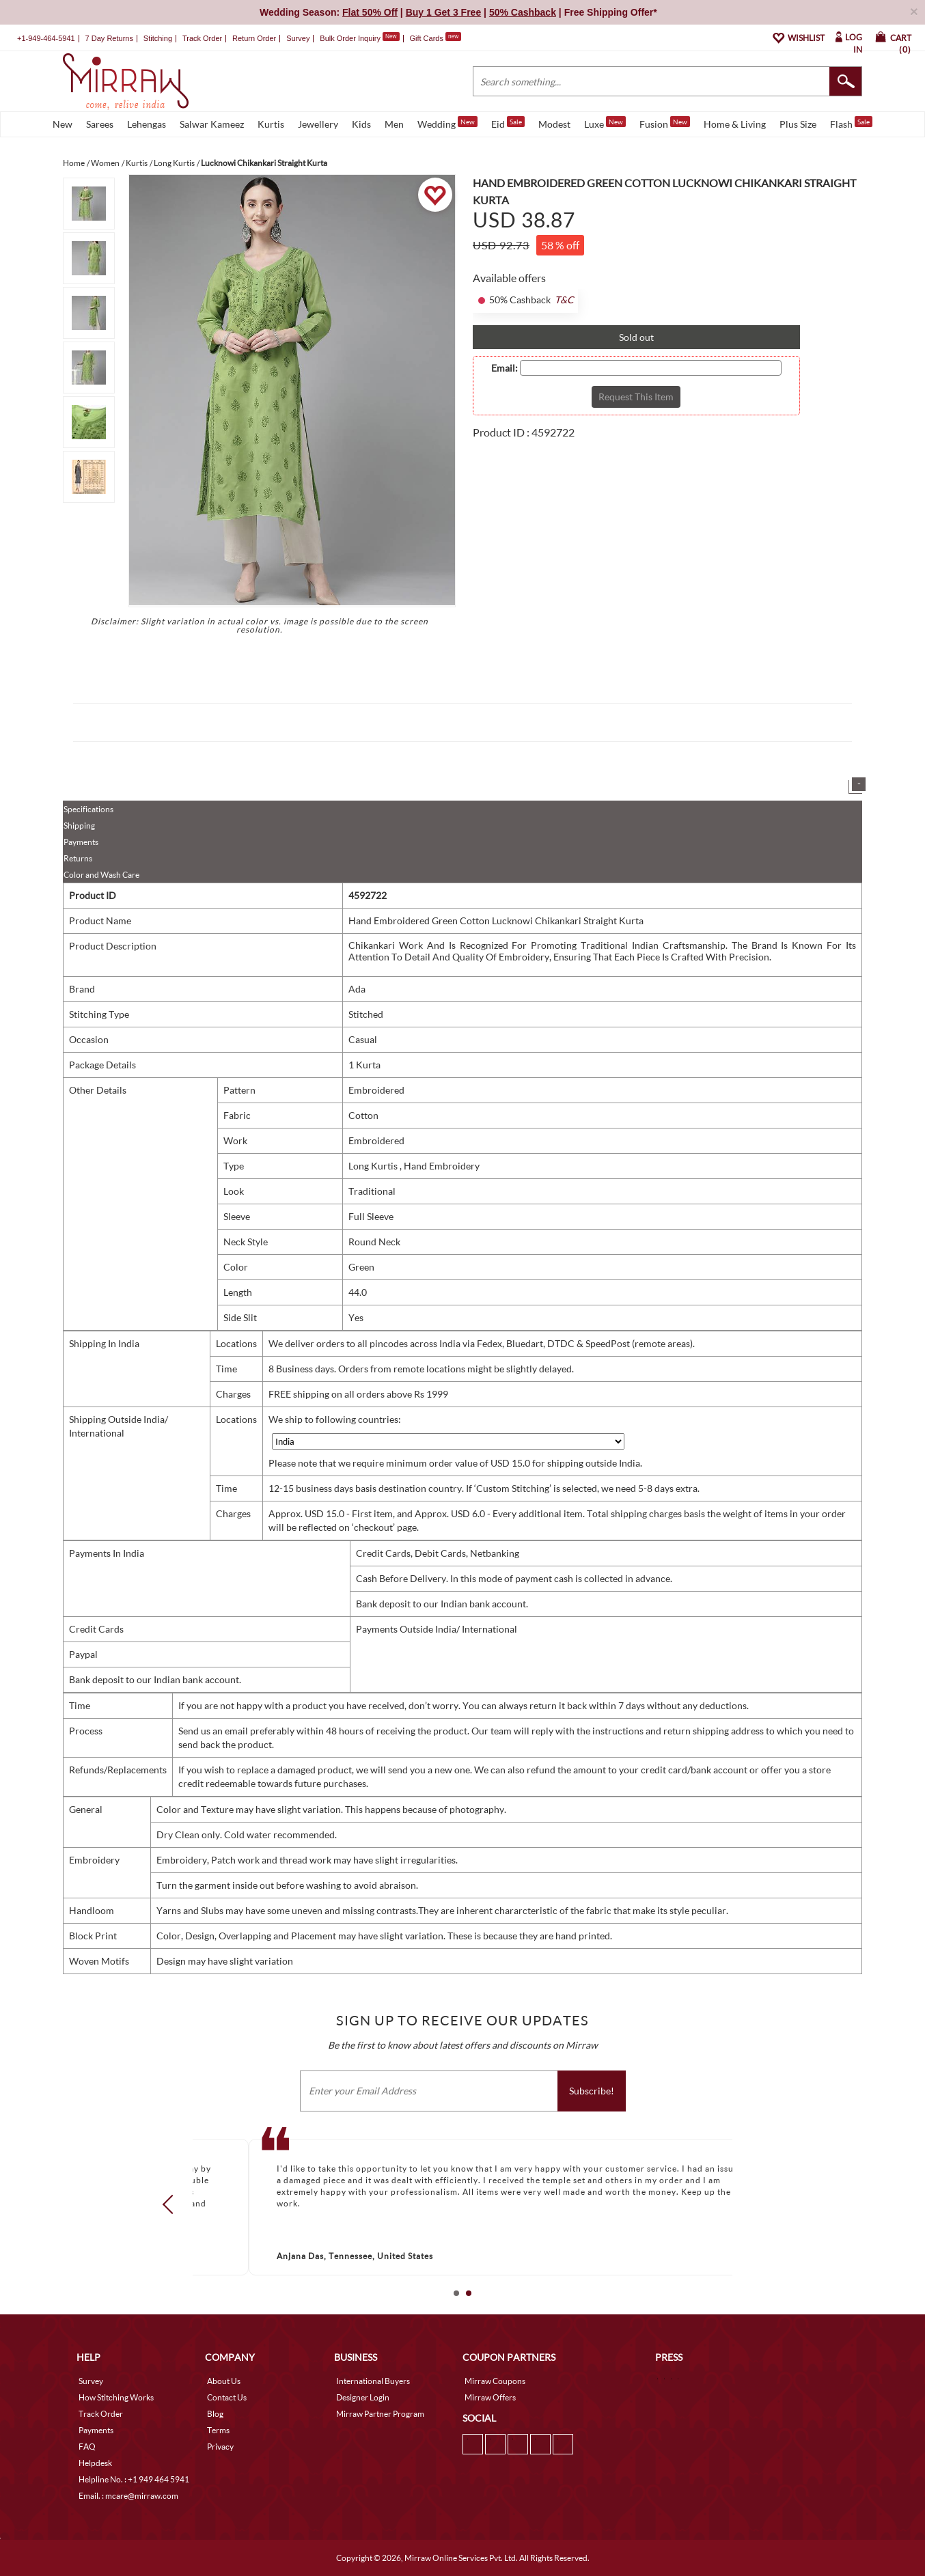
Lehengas (146, 124)
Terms (218, 2430)
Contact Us (227, 2397)
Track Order (202, 38)
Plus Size (797, 124)
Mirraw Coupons (495, 2381)
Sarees (99, 124)
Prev (172, 2204)
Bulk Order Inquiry (350, 38)
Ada (356, 989)
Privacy (220, 2446)
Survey (297, 38)
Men (394, 124)
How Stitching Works (116, 2397)
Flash (851, 123)
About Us (223, 2381)
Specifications (88, 809)
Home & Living (735, 124)
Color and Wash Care (101, 875)
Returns (78, 858)
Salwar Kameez (212, 124)
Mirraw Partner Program (380, 2414)
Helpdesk (95, 2463)
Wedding (447, 123)
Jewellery (318, 124)
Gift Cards (435, 38)
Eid (508, 123)
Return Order (254, 38)
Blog (215, 2414)
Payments (81, 842)
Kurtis (271, 124)
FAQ (87, 2446)
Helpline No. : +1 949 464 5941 (134, 2479)
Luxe (605, 123)
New (62, 124)
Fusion (664, 123)
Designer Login (362, 2397)
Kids (361, 124)
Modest (554, 124)
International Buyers (373, 2381)
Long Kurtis (374, 1166)
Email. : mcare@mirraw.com (128, 2496)
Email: (504, 368)
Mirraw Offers (490, 2397)
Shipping (79, 825)
